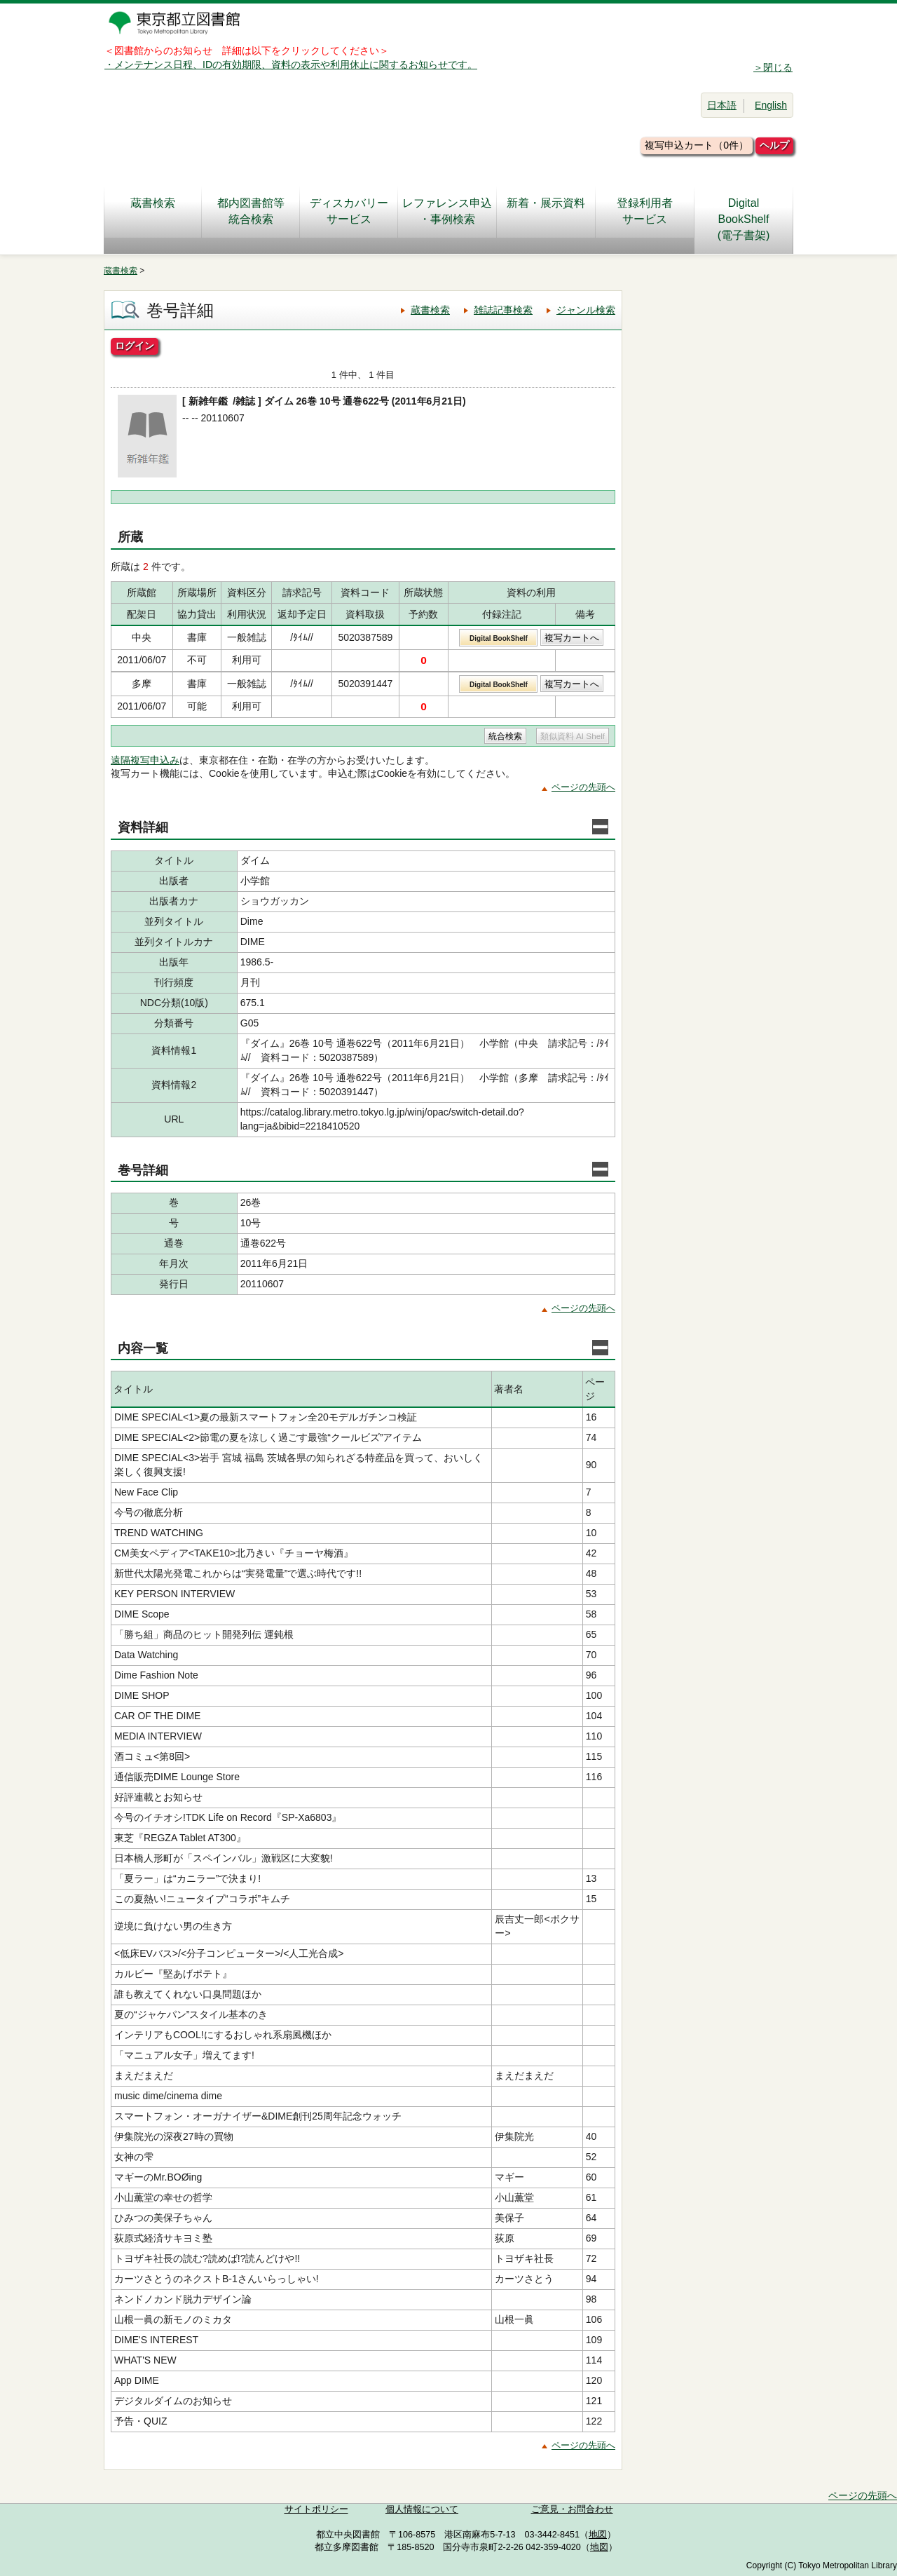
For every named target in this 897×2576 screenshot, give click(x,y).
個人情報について (421, 2509)
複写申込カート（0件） (696, 145)
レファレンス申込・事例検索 (447, 211)
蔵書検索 (152, 211)
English (771, 105)
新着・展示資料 (546, 211)
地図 (598, 2535)
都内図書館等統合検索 (251, 211)
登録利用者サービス (645, 211)
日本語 (722, 105)
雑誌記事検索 (503, 310)
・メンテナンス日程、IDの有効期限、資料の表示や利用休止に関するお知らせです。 (290, 64)
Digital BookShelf (499, 638)
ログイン (134, 345)
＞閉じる (773, 67)
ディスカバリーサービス (349, 211)
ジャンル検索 (585, 310)
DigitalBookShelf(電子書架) (744, 219)
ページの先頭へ (583, 787)
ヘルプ (774, 145)
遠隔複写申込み (145, 760)
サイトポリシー (316, 2509)
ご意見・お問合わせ (572, 2509)
